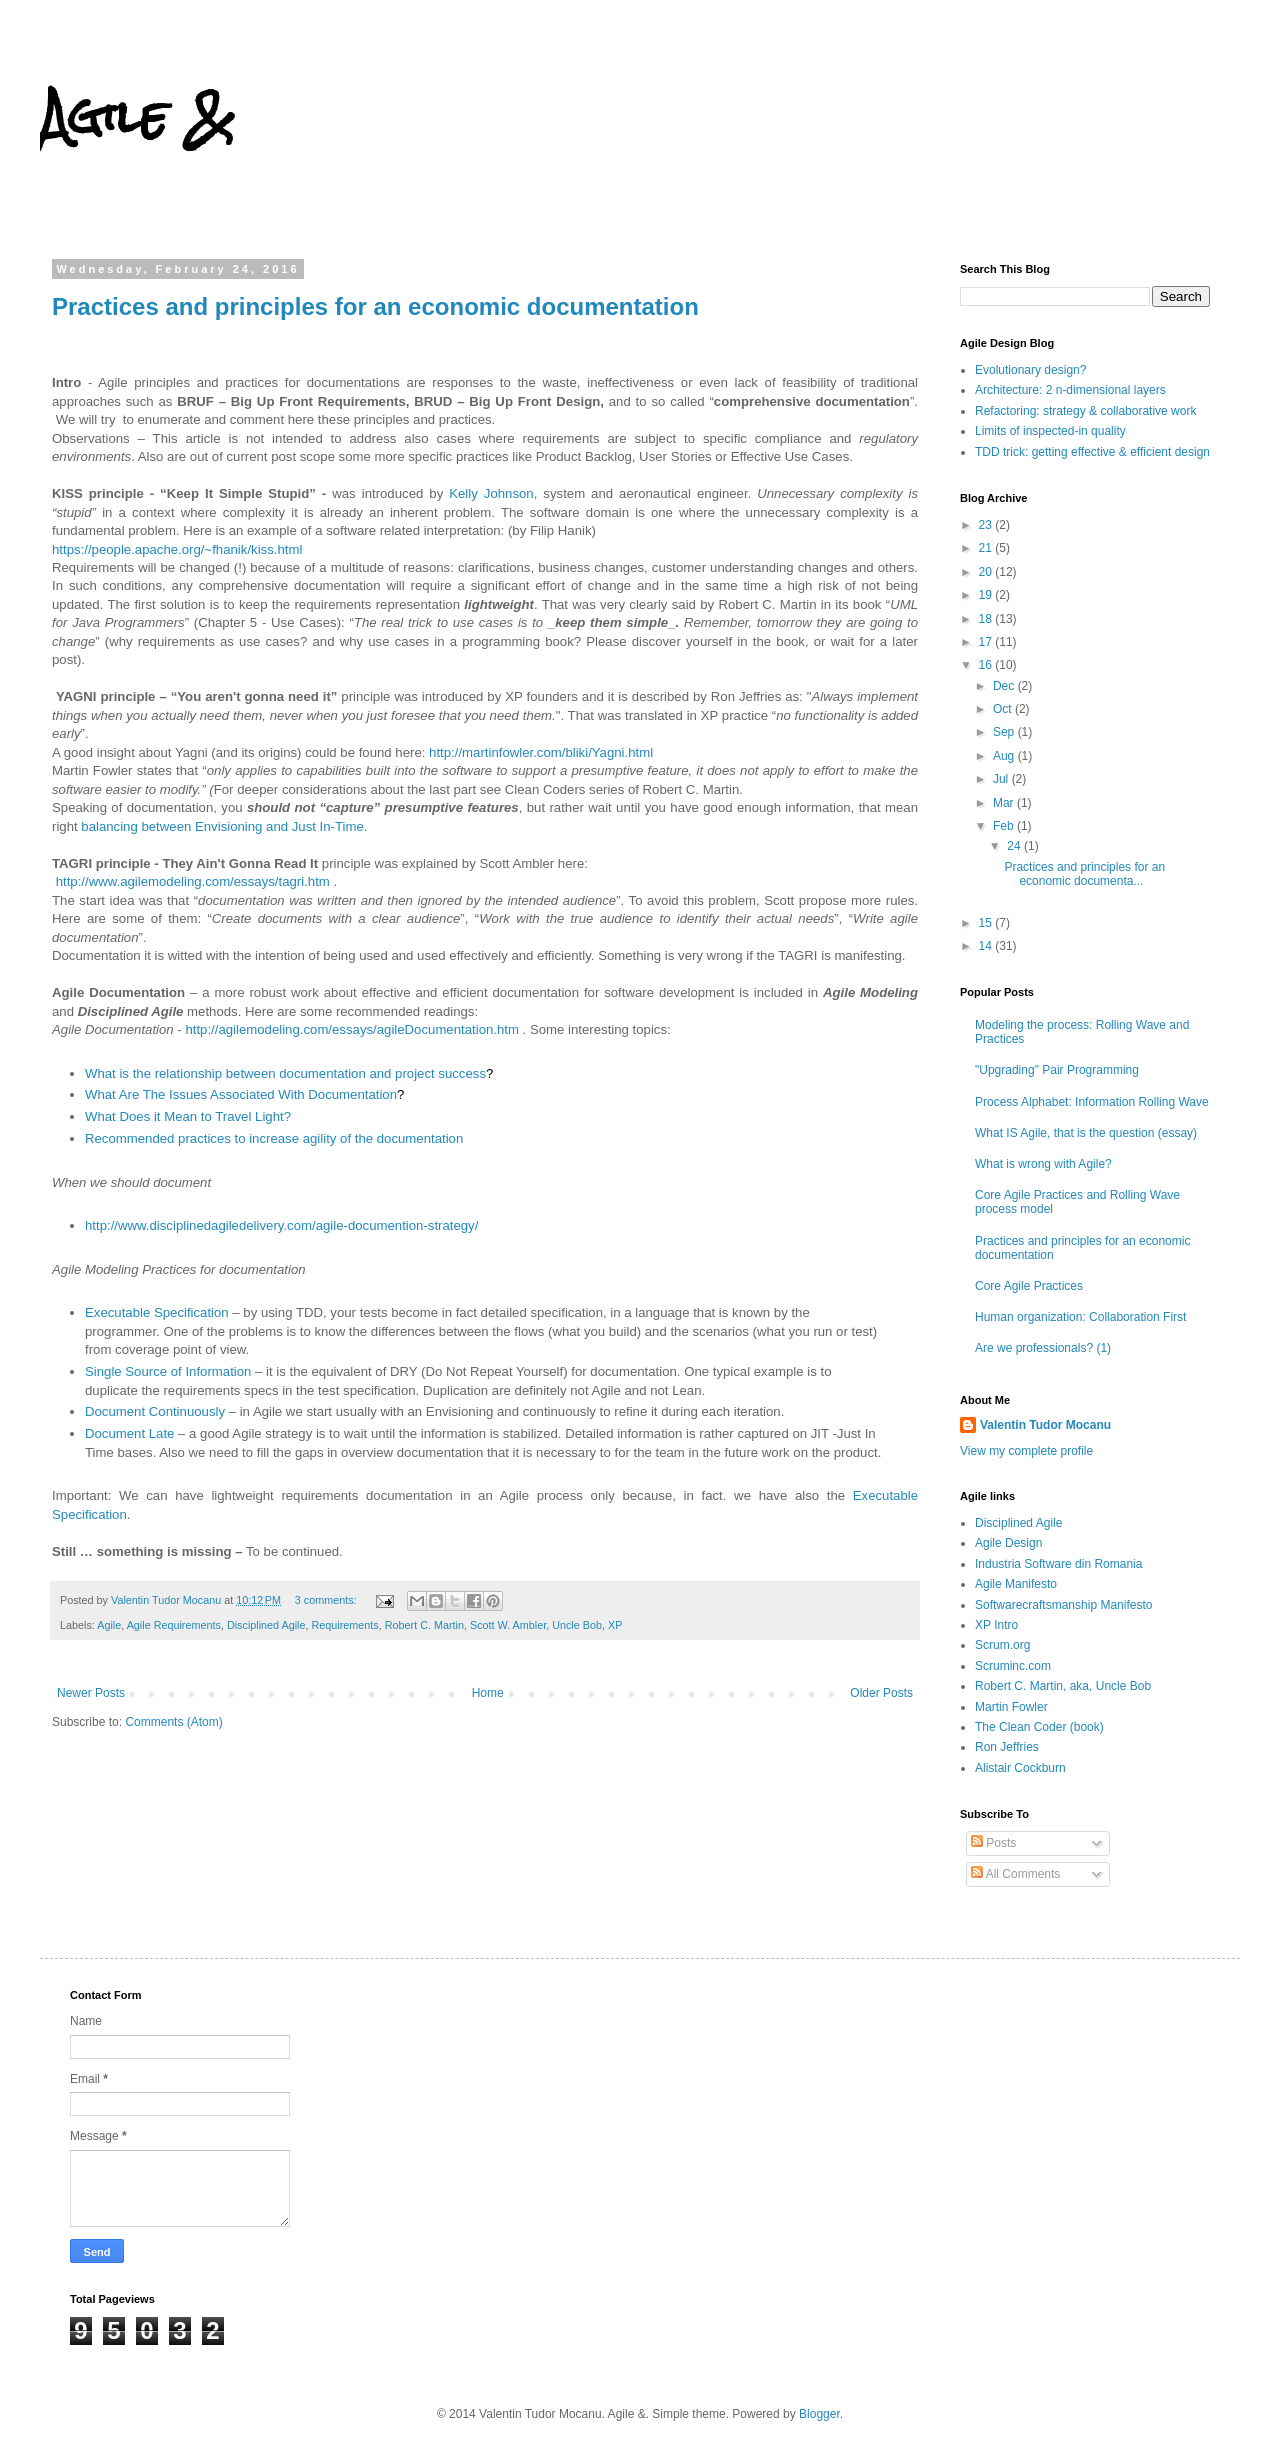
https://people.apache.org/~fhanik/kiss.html (177, 549)
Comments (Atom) (173, 1722)
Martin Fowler (1011, 1707)
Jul (1002, 779)
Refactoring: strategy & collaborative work (1085, 411)
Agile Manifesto (1016, 1584)
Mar (1005, 803)
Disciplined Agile (266, 1625)
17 (987, 642)
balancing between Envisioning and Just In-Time (222, 826)
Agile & (137, 116)
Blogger (819, 2414)
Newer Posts (91, 1693)
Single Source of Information (168, 1371)
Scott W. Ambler (508, 1625)
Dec (1005, 686)
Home (488, 1693)
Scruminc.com (1013, 1666)
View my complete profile (1026, 1451)
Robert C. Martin (424, 1625)
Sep (1005, 732)
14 (987, 946)
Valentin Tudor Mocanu (1045, 1425)
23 (987, 525)
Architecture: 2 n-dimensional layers (1070, 390)
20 (987, 572)
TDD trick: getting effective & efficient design (1092, 452)
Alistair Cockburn (1020, 1768)
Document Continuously (155, 1411)
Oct (1004, 709)
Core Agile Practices (1029, 1286)
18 (987, 619)
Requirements (345, 1625)
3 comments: (327, 1600)
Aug (1005, 756)
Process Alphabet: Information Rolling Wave (1092, 1102)
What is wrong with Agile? (1043, 1164)
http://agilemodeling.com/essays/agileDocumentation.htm (352, 1029)
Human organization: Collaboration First (1080, 1317)
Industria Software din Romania (1058, 1564)
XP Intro (996, 1625)
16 (987, 665)
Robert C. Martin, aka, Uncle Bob (1063, 1686)
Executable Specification (157, 1312)
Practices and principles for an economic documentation (375, 306)
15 (987, 923)
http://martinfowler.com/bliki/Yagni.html (541, 752)
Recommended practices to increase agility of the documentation (274, 1138)
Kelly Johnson (491, 493)
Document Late (129, 1433)
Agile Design (1008, 1543)
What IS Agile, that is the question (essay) (1086, 1133)
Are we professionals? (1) (1043, 1348)
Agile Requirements (174, 1625)
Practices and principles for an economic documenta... (1084, 874)
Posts (993, 1843)
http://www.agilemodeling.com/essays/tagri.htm (193, 881)
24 (1015, 846)
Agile (109, 1625)
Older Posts (881, 1693)
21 (987, 548)
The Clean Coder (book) (1039, 1727)
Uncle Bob (577, 1625)
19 (987, 595)
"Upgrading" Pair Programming (1057, 1070)
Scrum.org (1002, 1645)
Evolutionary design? (1030, 370)
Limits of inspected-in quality (1050, 431)
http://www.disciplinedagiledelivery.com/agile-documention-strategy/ (281, 1225)
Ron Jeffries (1007, 1747)
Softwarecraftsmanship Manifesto (1063, 1605)
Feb (1005, 826)
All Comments (1015, 1874)
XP (615, 1625)
